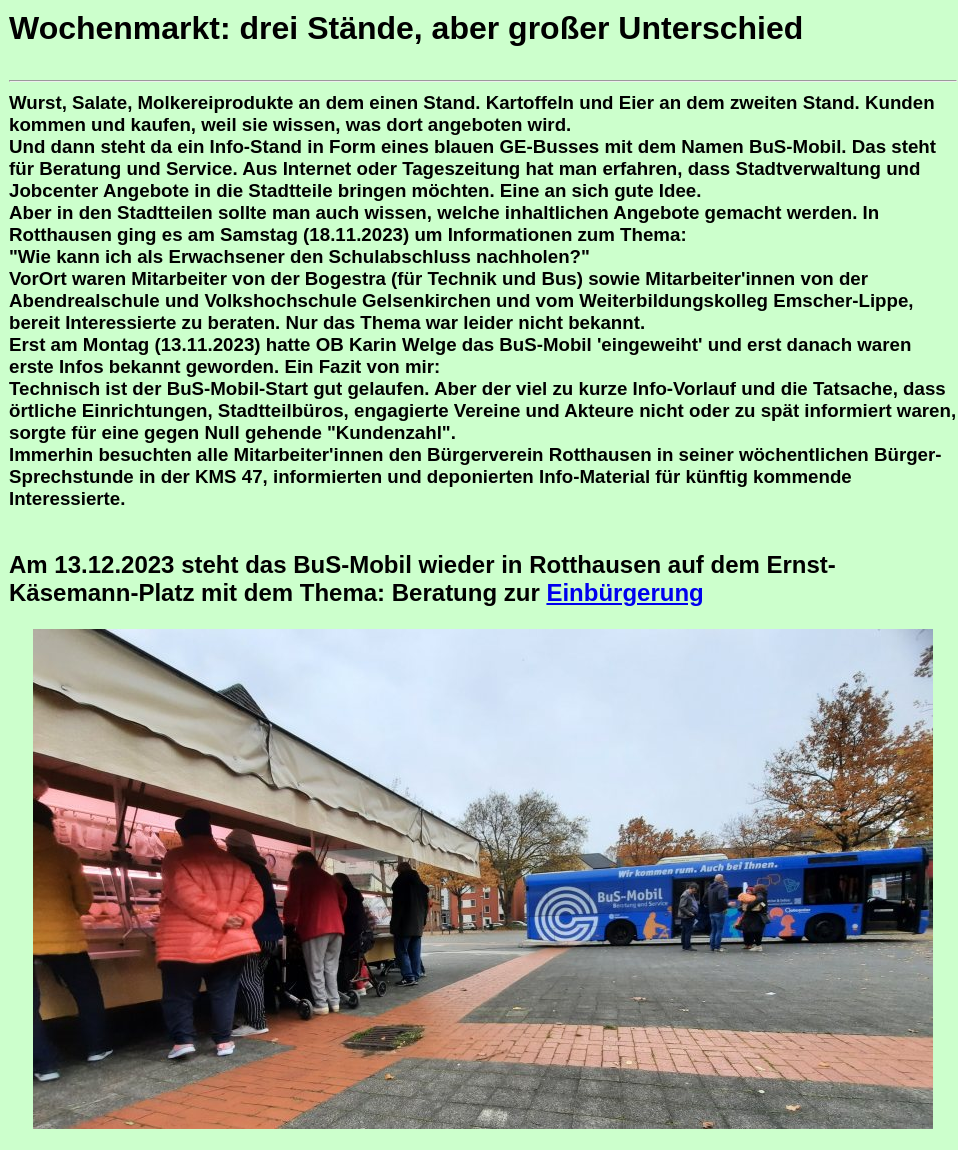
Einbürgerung (624, 592)
